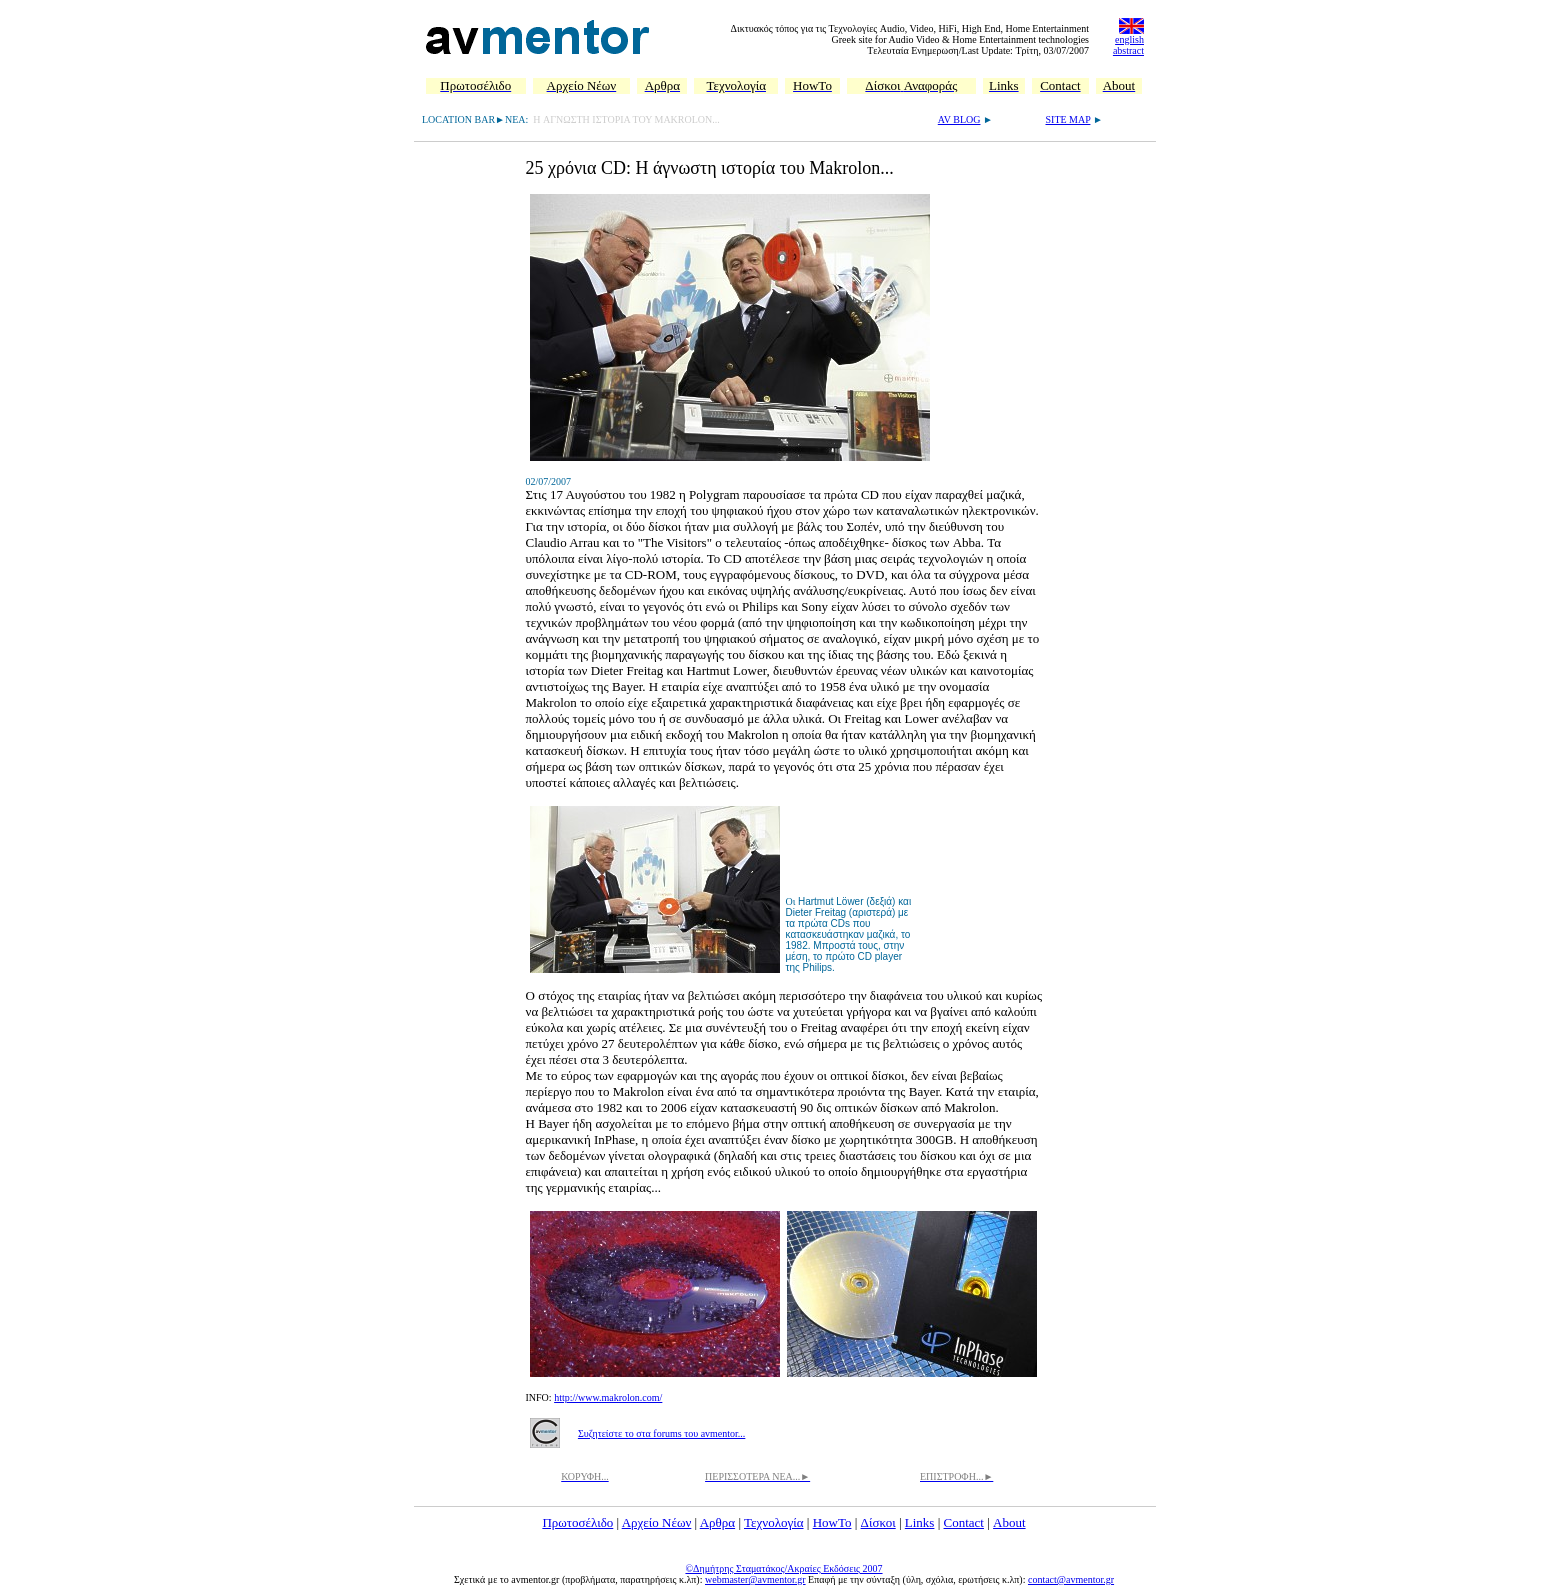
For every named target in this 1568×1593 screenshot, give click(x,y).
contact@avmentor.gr (1071, 1579)
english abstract (1128, 45)
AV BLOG (959, 119)
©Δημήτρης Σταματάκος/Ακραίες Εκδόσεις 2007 (783, 1568)
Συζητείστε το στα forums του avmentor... (661, 1433)
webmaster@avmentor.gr (755, 1579)
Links (920, 1522)
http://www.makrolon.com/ (608, 1397)
